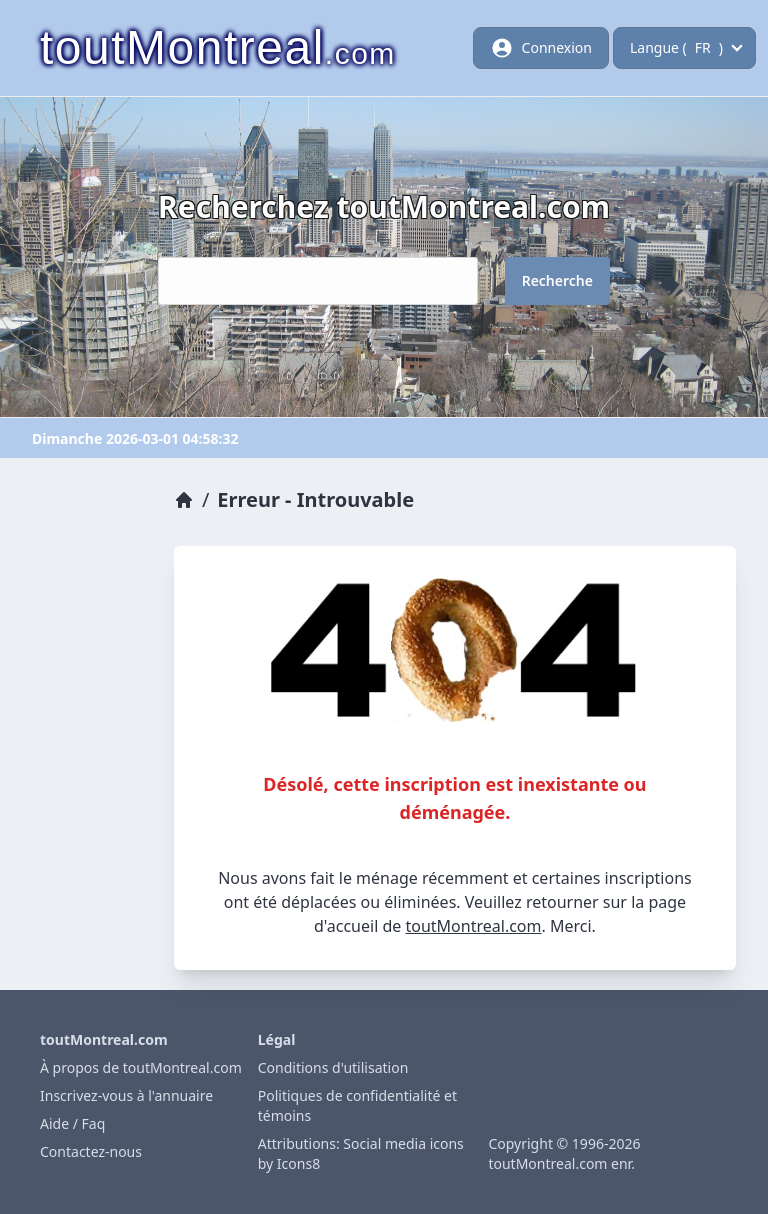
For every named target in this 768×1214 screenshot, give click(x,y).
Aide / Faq (72, 1123)
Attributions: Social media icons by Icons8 (361, 1153)
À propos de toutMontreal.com (141, 1067)
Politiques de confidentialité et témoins (357, 1105)
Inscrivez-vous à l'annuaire (126, 1095)
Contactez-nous (91, 1151)
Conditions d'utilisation (333, 1067)
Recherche (557, 280)
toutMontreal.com (473, 926)
